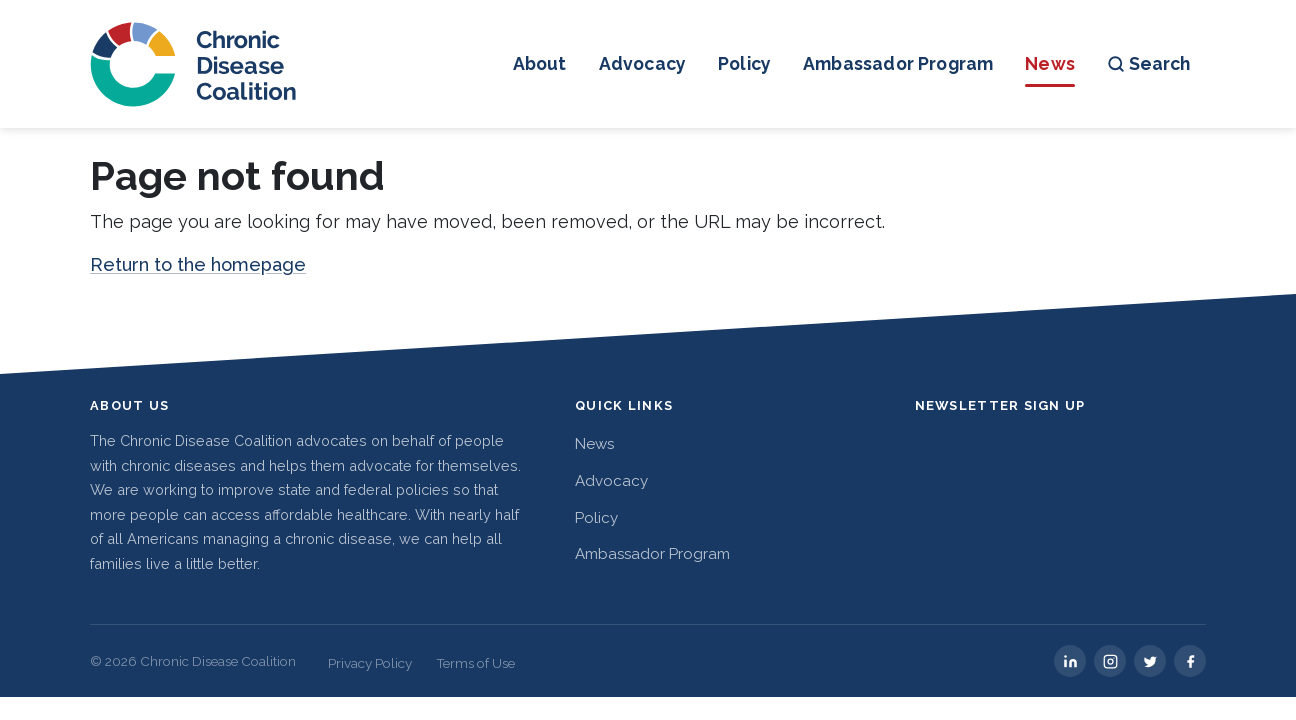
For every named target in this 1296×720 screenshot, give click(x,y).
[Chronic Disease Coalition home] (194, 64)
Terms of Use (475, 663)
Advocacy (642, 63)
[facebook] (1190, 661)
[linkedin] (1070, 661)
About (540, 63)
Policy (744, 63)
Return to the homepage (198, 264)
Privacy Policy (370, 663)
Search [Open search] (1148, 63)
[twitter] (1150, 661)
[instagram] (1110, 661)
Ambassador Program (898, 63)
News (1050, 63)
